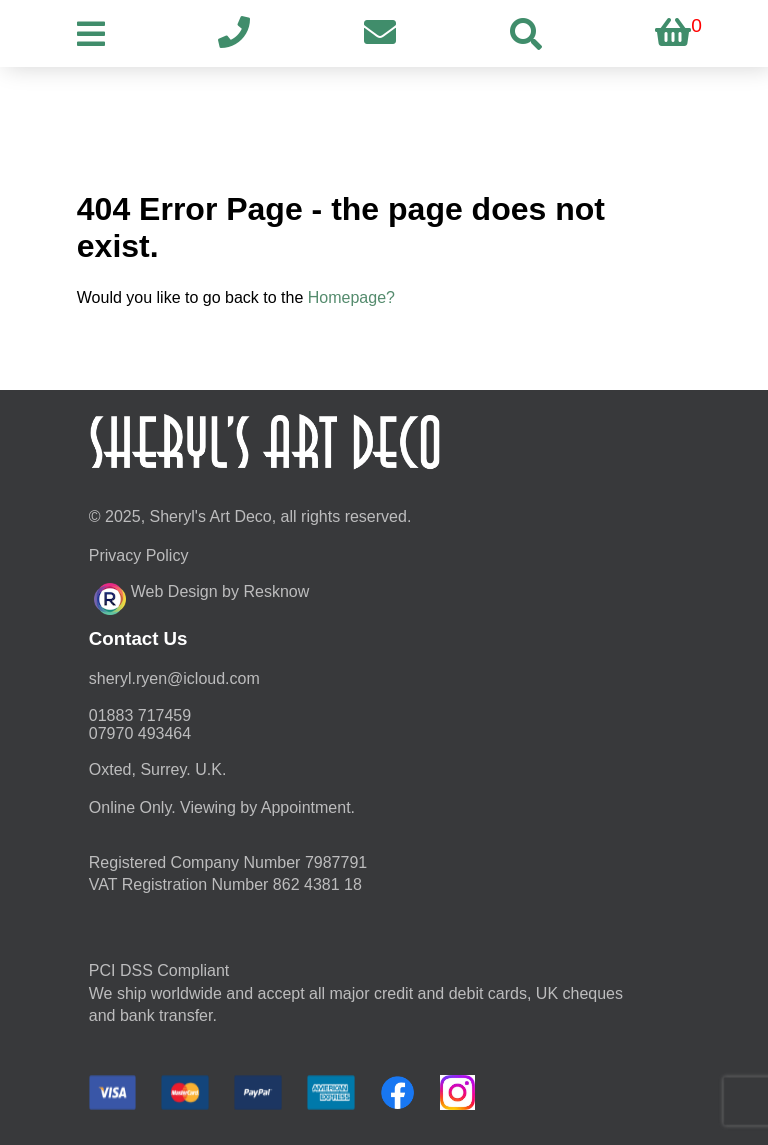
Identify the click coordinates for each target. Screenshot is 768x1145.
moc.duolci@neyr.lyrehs (174, 678)
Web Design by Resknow (201, 596)
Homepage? (351, 297)
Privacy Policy (139, 555)
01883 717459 (140, 715)
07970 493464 (140, 733)
